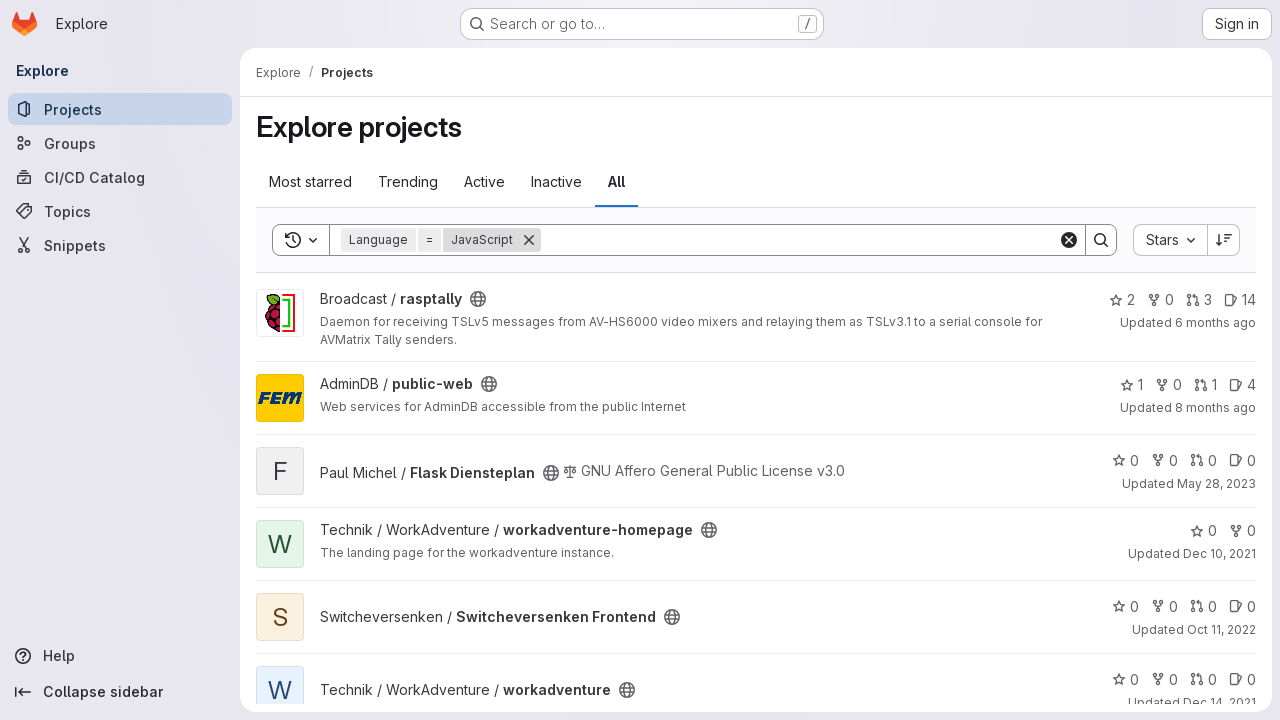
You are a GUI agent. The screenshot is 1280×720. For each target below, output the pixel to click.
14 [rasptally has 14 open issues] (1240, 299)
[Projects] (120, 109)
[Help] (120, 656)
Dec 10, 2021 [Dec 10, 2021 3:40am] (1219, 553)
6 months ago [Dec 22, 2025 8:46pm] (1215, 322)
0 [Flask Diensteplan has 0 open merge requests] (1203, 460)
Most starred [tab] (310, 181)
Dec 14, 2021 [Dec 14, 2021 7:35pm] (1219, 702)
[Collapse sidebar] (120, 692)
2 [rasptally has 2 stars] (1122, 299)
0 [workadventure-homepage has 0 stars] (1203, 530)
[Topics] (120, 211)
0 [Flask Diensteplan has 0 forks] (1164, 460)
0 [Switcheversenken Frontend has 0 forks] (1164, 606)
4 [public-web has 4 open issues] (1242, 384)
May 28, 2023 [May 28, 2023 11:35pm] (1216, 483)
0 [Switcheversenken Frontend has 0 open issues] (1242, 606)
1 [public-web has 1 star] (1131, 384)
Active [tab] (484, 181)
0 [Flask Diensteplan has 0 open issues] (1242, 460)
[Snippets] (120, 245)
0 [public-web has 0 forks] (1168, 384)
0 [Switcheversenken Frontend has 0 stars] (1125, 606)
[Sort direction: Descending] (1224, 240)
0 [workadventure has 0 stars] (1125, 679)
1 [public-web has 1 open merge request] (1205, 384)
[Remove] (529, 240)
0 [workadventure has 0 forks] (1164, 679)
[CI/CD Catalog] (120, 177)
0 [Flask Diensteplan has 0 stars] (1125, 460)
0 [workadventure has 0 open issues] (1242, 679)
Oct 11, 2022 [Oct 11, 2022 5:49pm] (1221, 629)
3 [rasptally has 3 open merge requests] (1199, 299)
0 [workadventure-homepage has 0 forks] (1242, 530)
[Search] (799, 240)
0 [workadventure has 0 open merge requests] (1203, 679)
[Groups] (120, 143)
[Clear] (1069, 240)
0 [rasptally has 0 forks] (1160, 299)
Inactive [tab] (556, 181)
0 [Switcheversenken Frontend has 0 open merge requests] (1203, 606)
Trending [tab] (408, 181)
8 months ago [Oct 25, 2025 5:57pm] (1215, 407)
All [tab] (616, 181)
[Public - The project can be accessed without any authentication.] (478, 299)
